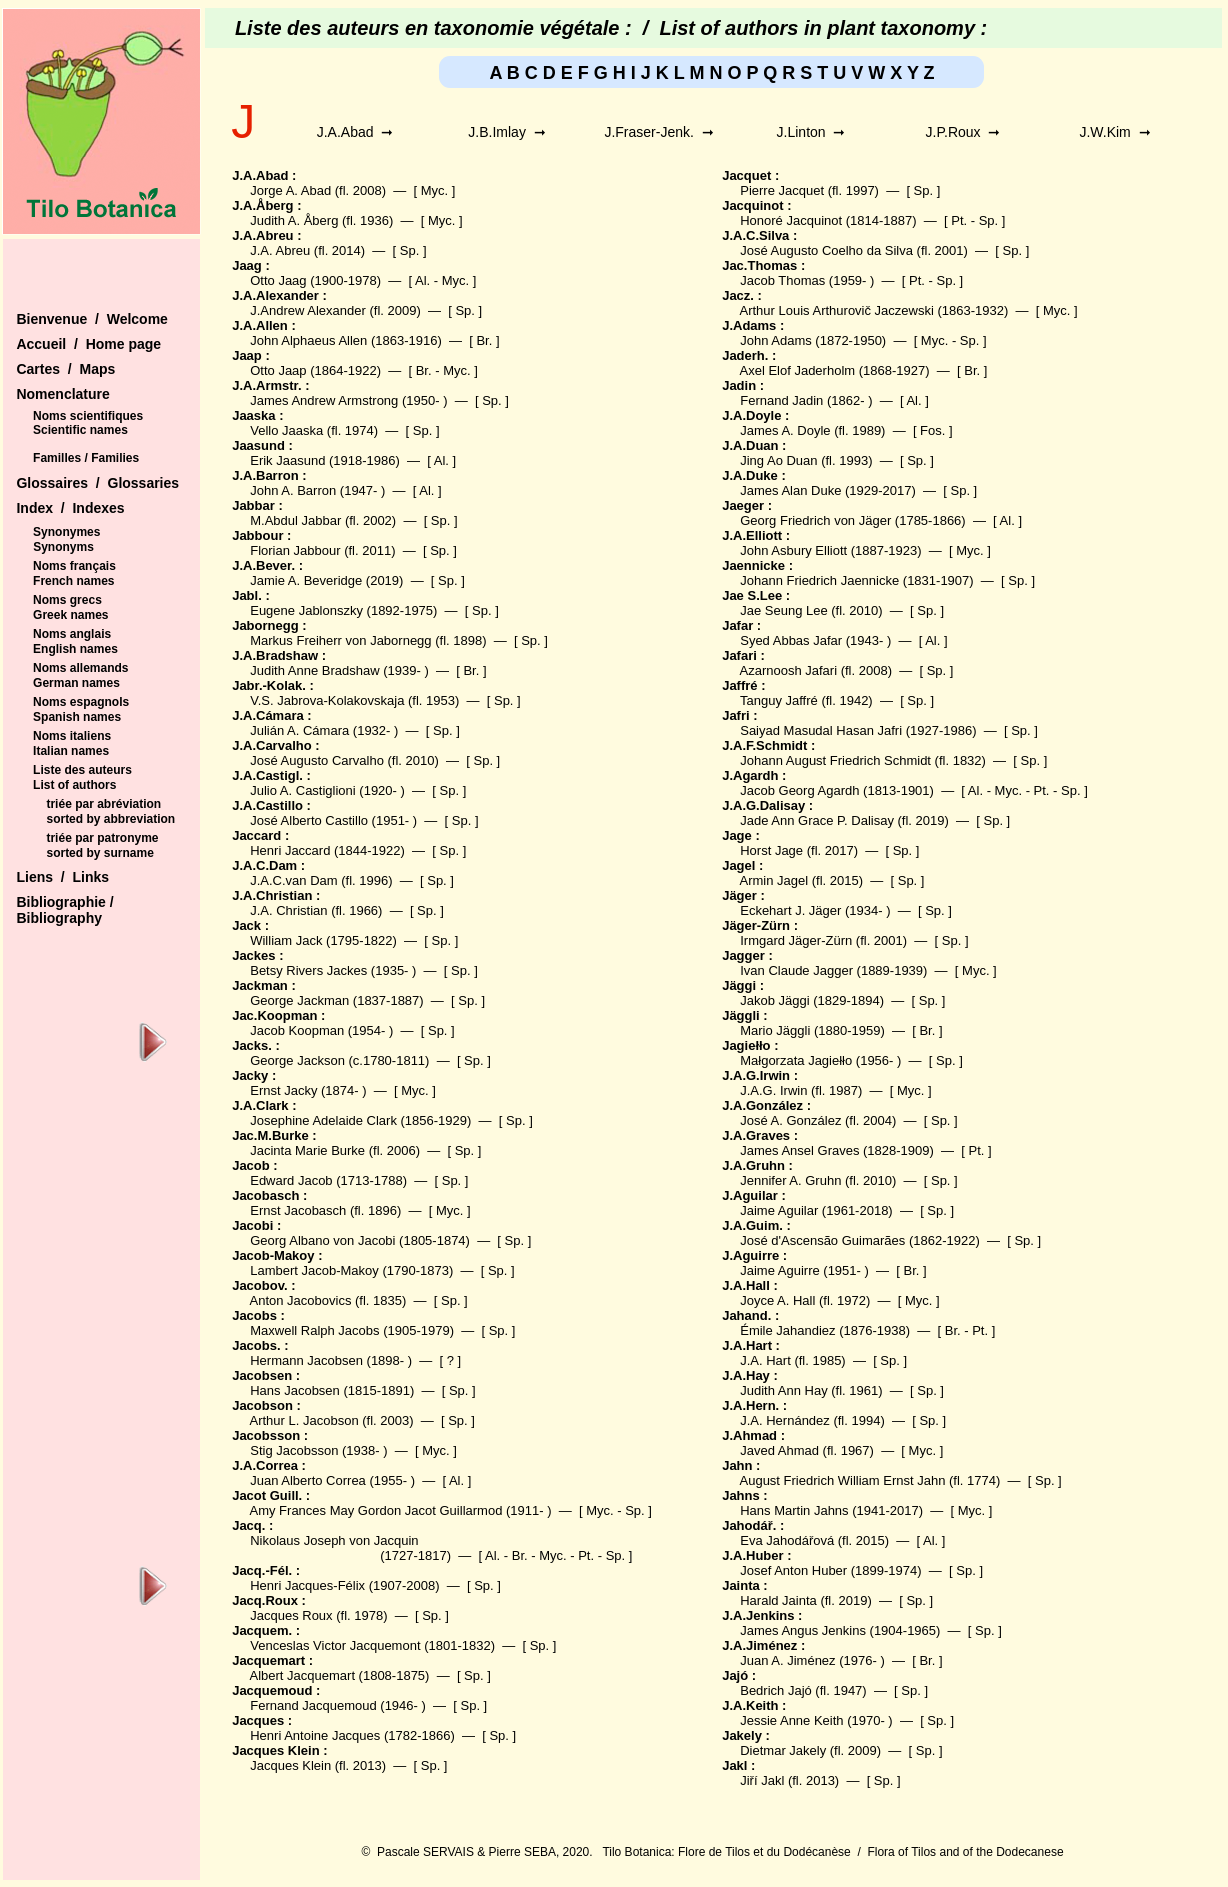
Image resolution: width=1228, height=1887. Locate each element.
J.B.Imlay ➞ (506, 132)
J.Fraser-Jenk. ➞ (658, 132)
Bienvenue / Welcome (91, 319)
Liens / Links (62, 877)
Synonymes (66, 532)
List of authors (74, 785)
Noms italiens (72, 736)
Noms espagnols (81, 702)
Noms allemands (80, 668)
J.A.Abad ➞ (355, 132)
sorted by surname (99, 853)
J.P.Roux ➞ (963, 132)
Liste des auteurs (82, 770)
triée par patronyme (102, 838)
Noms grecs (67, 600)
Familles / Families (86, 458)
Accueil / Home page (88, 344)
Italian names (71, 751)
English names (75, 649)
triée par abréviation (103, 804)
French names (73, 581)
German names (76, 683)
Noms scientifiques (88, 416)
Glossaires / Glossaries (97, 483)
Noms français (74, 566)
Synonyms (63, 547)
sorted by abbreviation (110, 819)
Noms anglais (72, 634)
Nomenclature (62, 394)
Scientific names (80, 430)
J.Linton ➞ (811, 132)
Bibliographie (62, 902)
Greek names (70, 615)
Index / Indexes (70, 508)
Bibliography (59, 918)
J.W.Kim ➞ (1114, 132)
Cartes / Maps (65, 369)
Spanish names (77, 717)
